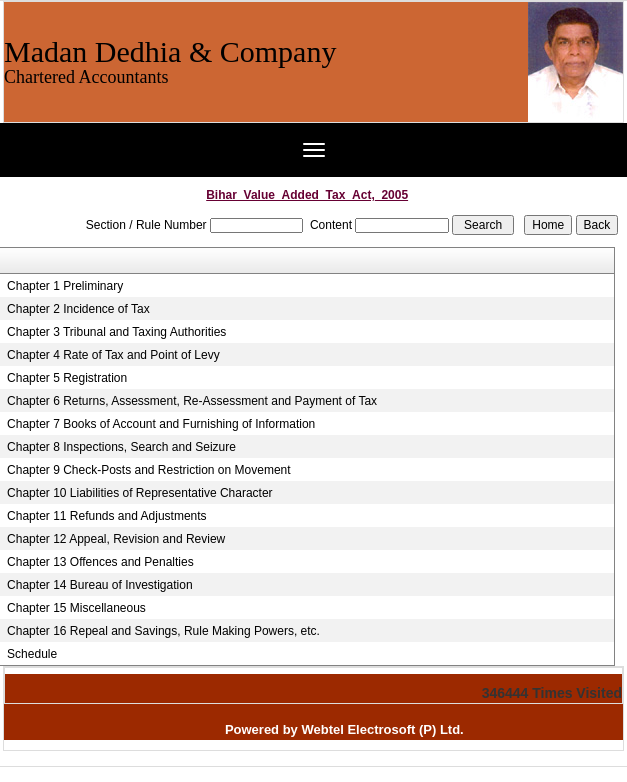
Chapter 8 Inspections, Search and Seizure (121, 447)
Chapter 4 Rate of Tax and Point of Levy (113, 355)
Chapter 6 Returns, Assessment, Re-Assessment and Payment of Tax (192, 401)
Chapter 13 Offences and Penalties (100, 562)
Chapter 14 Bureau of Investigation (99, 585)
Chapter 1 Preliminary (65, 286)
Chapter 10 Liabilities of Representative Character (139, 493)
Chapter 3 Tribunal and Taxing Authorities (116, 332)
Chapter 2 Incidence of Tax (78, 309)
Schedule (32, 654)
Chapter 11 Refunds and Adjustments (106, 516)
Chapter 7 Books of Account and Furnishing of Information (161, 424)
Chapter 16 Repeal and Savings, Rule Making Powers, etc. (163, 631)
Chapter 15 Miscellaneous (76, 608)
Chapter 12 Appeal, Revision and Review (116, 539)
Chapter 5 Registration (67, 378)
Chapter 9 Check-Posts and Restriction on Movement (148, 470)
